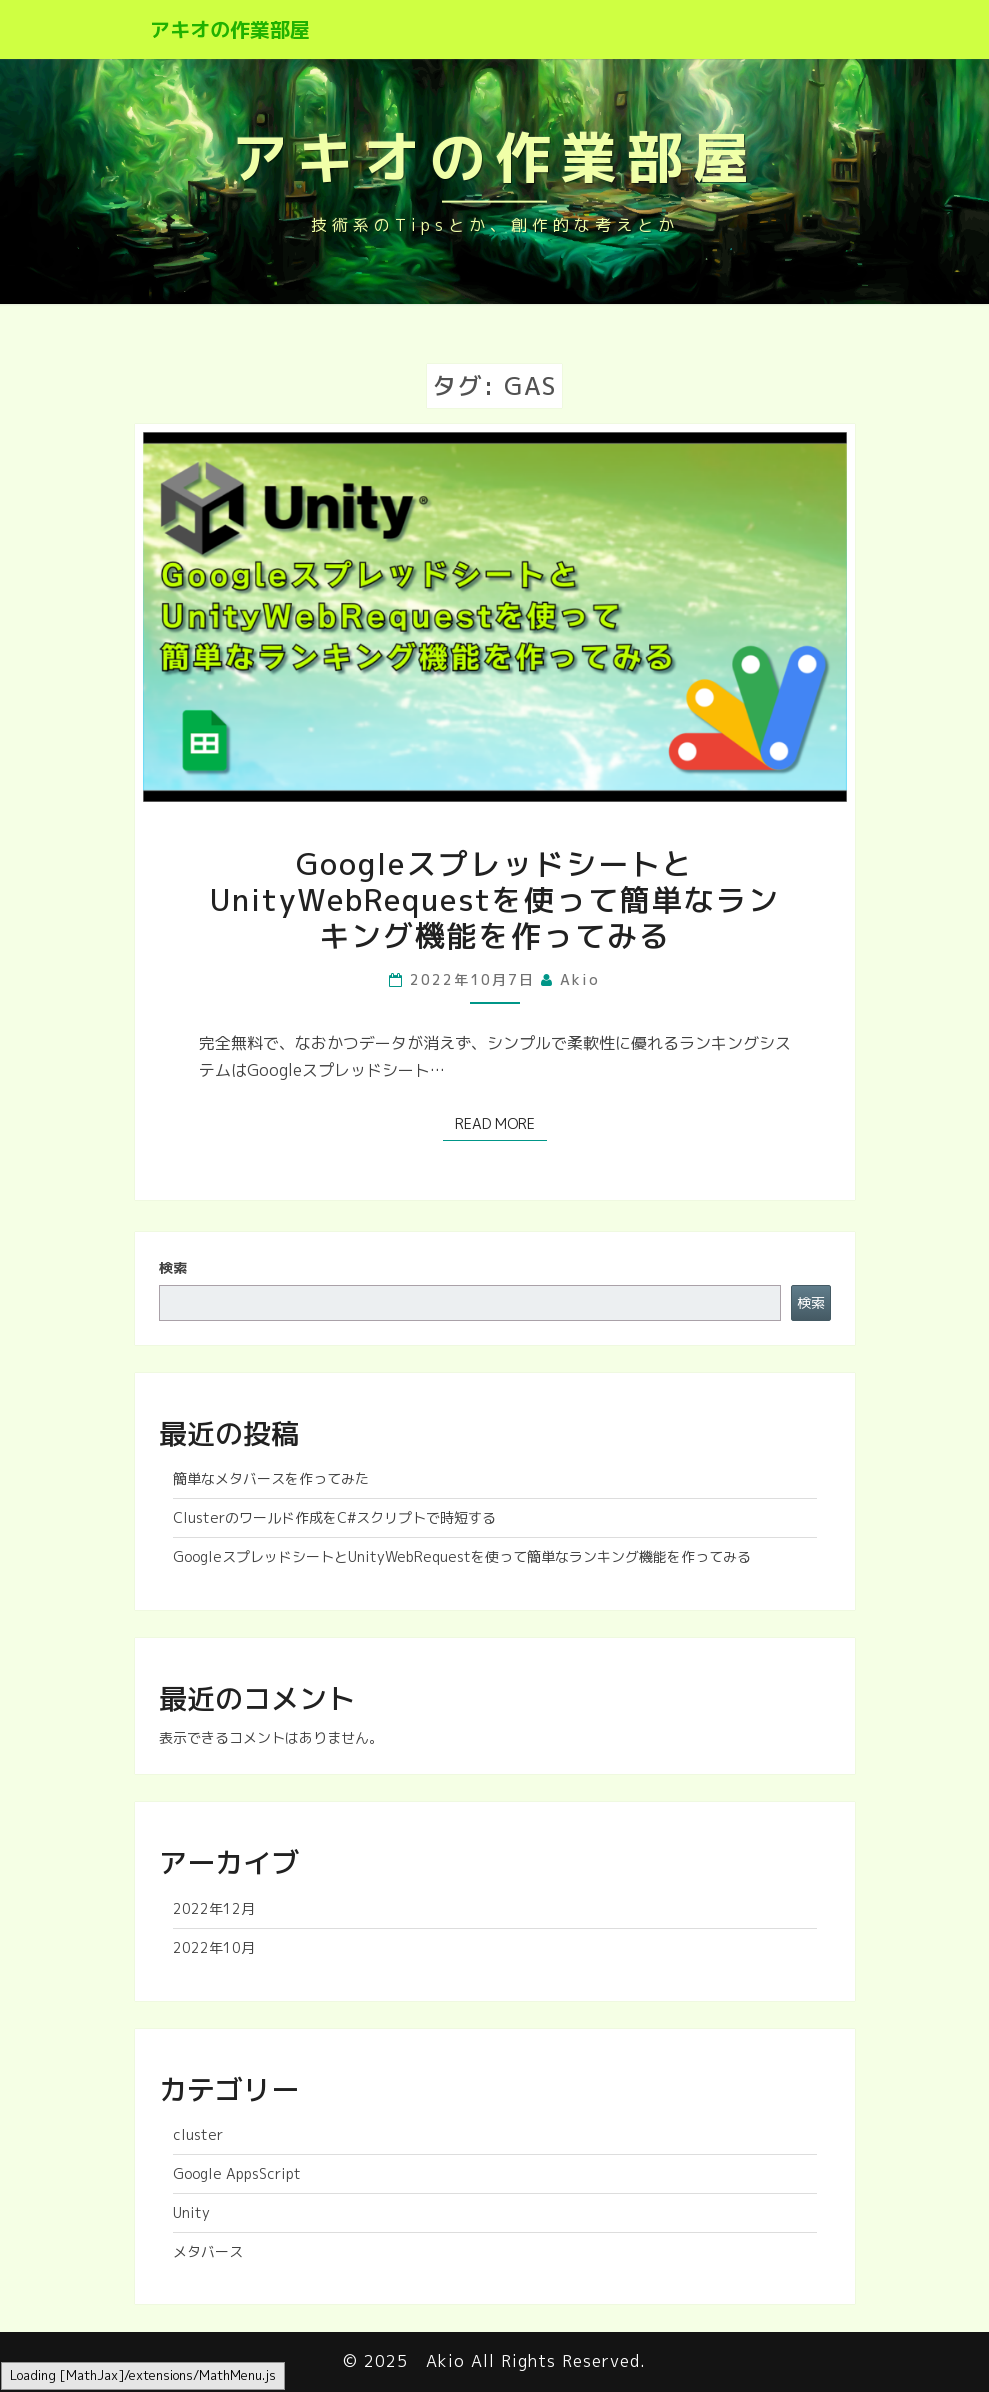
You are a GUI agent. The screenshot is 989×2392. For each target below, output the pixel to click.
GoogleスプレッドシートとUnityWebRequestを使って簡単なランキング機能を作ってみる (495, 900)
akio (580, 979)
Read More (501, 1123)
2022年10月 (214, 1947)
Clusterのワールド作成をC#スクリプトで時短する (334, 1517)
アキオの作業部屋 (230, 29)
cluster (198, 2134)
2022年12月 (214, 1908)
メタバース (208, 2251)
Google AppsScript (237, 2173)
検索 (173, 1267)
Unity (191, 2212)
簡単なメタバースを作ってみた (271, 1478)
